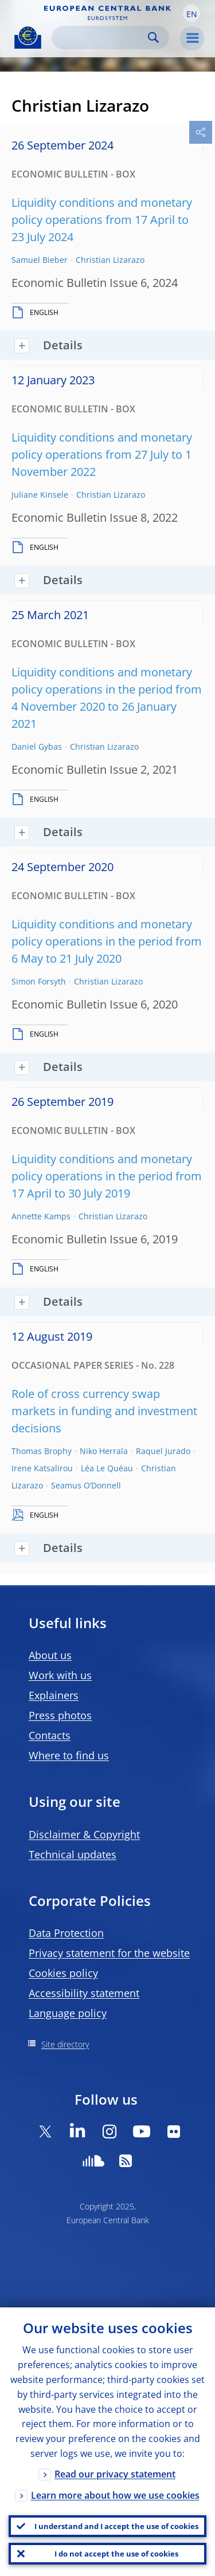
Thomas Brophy (41, 1450)
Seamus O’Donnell (86, 1485)
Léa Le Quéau (107, 1468)
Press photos (60, 1715)
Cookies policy (63, 1973)
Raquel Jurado (163, 1450)
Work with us (60, 1675)
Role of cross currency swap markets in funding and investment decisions (104, 1411)
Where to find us (69, 1755)
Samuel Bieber (39, 259)
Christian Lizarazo (110, 259)
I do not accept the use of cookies (116, 2554)
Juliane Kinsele (39, 494)
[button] (191, 13)
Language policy (68, 2013)
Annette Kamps (41, 1216)
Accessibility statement (84, 1993)
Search (153, 37)
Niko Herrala (104, 1450)
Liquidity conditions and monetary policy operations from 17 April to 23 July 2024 (101, 220)
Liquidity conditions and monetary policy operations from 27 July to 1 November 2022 (101, 454)
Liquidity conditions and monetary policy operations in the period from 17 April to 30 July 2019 (106, 1176)
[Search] (101, 37)
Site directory (65, 2044)
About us (50, 1655)
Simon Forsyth (38, 981)
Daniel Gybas (36, 746)
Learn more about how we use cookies (115, 2495)
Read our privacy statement (114, 2474)
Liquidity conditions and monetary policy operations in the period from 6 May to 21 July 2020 (106, 941)
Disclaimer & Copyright (84, 1834)
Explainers (54, 1695)
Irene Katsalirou (42, 1468)
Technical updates (72, 1854)
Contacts (50, 1735)
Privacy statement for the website (109, 1953)
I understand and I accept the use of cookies (116, 2526)
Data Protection (66, 1933)
